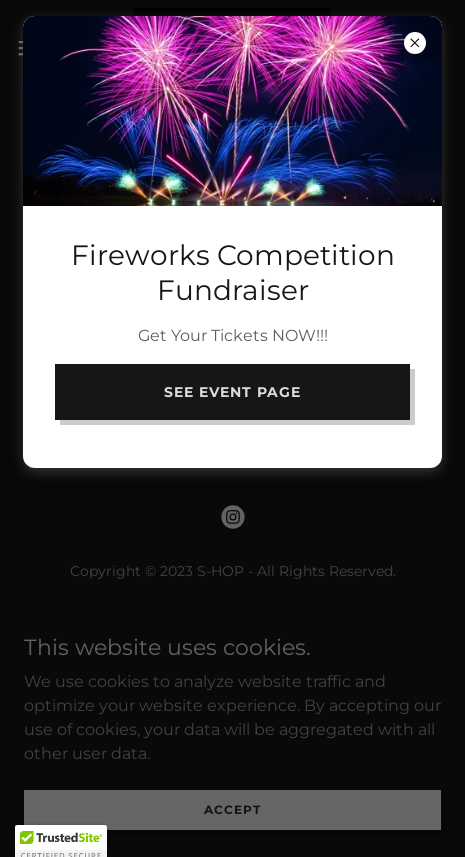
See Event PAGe (232, 392)
